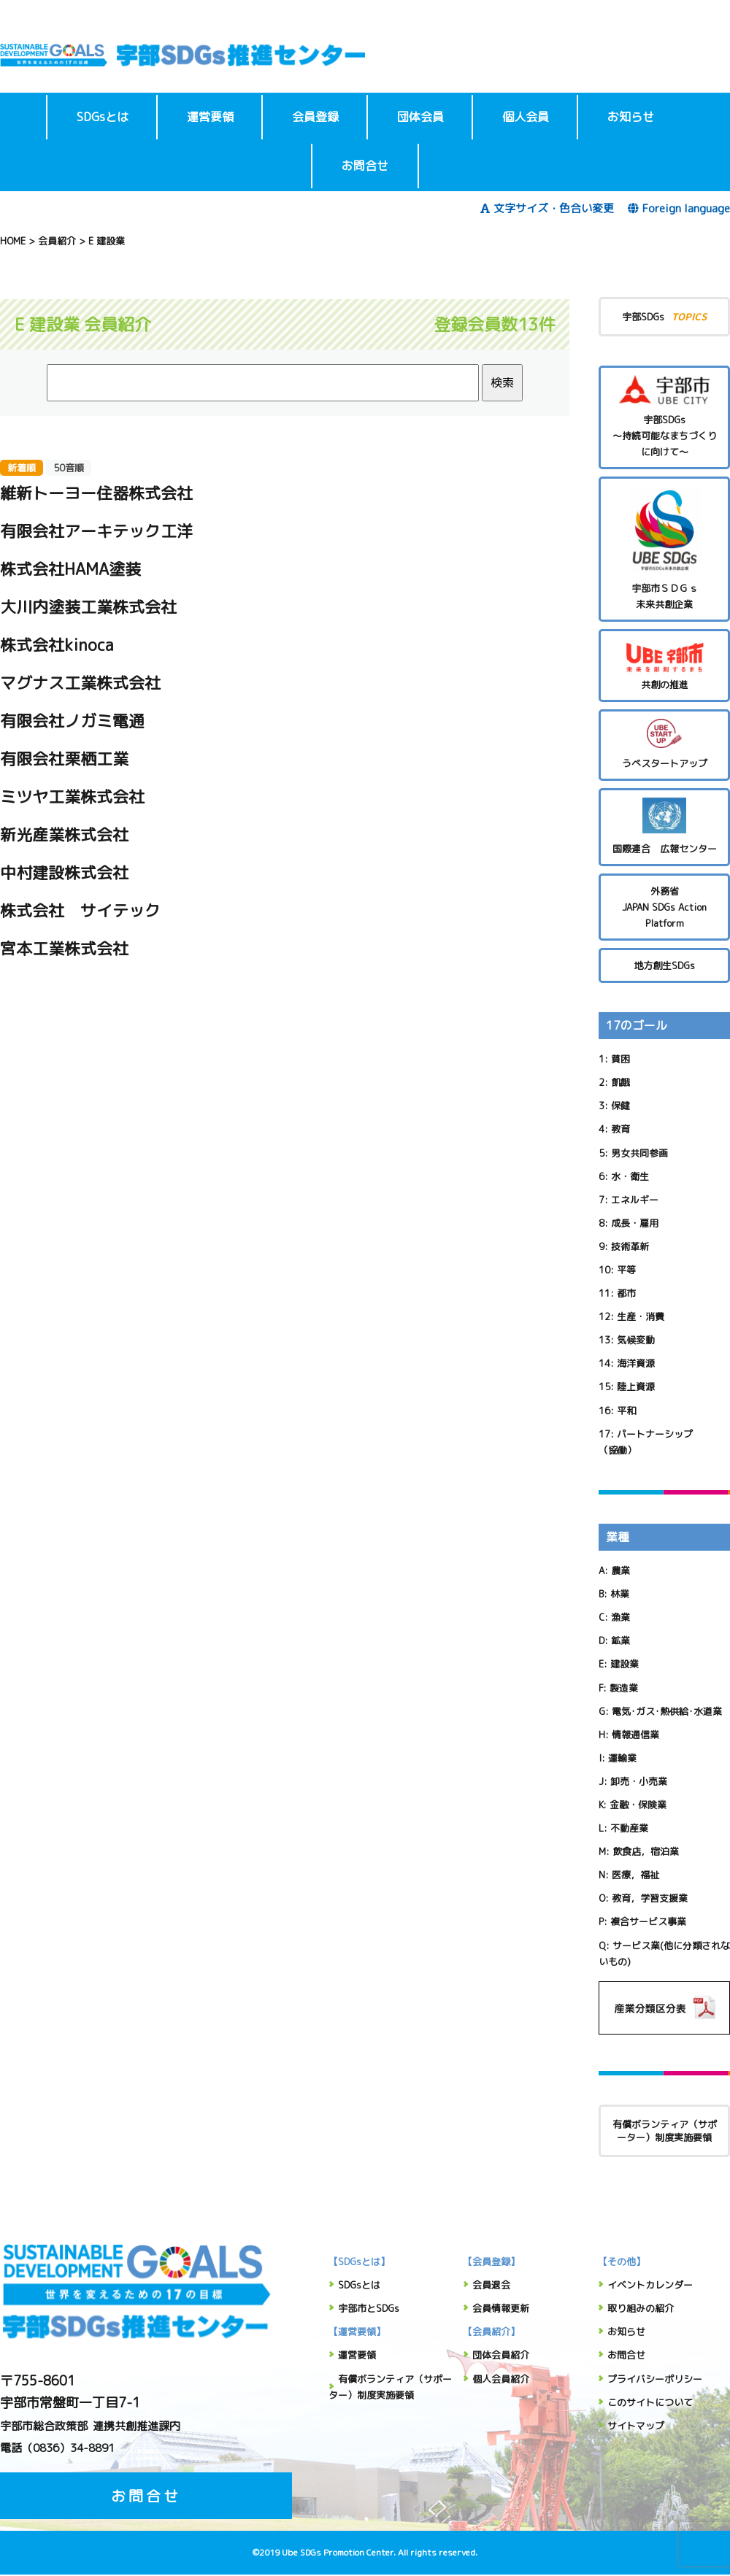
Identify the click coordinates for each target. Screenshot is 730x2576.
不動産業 (629, 1828)
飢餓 (620, 1082)
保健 (620, 1105)
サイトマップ (635, 2425)
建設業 (624, 1663)
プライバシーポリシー (654, 2379)
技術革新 (630, 1246)
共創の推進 (664, 665)
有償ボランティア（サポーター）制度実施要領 (664, 2131)
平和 (626, 1410)
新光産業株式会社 (64, 834)
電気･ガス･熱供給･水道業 (667, 1711)
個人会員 (525, 117)
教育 (620, 1128)
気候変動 (636, 1339)
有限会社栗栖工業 (64, 758)
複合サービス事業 (648, 1921)
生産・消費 (640, 1316)
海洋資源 (636, 1363)
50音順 (68, 467)
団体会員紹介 (500, 2354)
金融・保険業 (638, 1804)
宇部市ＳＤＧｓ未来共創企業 (664, 548)
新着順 (21, 467)
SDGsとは (102, 117)
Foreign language (679, 208)
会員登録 (315, 117)
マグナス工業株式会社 (80, 682)
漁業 (620, 1617)
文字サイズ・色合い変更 (547, 208)
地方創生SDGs (664, 965)
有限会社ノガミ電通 (72, 720)
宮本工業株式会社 (64, 948)
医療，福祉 (635, 1874)
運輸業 (622, 1758)
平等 (626, 1269)
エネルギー (634, 1199)
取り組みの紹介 (640, 2308)
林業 (619, 1593)
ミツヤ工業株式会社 (72, 796)
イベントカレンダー (650, 2284)
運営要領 (210, 117)
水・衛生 (630, 1176)
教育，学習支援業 (650, 1898)
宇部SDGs (664, 316)
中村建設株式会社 (64, 872)
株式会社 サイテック (80, 910)
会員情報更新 (500, 2308)
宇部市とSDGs (368, 2308)
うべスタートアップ (664, 744)
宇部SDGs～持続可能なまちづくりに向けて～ (664, 416)
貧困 (620, 1058)
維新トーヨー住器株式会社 (96, 493)
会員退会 (491, 2284)
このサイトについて (650, 2402)
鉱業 (620, 1640)
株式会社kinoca (57, 644)
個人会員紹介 (500, 2379)
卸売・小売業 (638, 1781)
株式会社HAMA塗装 (70, 569)
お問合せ (365, 166)
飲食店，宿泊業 (645, 1851)
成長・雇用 (634, 1223)
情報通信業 (635, 1734)
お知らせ (630, 117)
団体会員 (420, 117)
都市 (626, 1293)
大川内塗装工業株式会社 (88, 606)
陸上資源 (636, 1386)
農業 (620, 1570)
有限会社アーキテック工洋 (96, 531)
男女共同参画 (639, 1153)
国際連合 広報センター (664, 826)
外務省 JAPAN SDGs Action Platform (664, 907)
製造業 (624, 1687)
